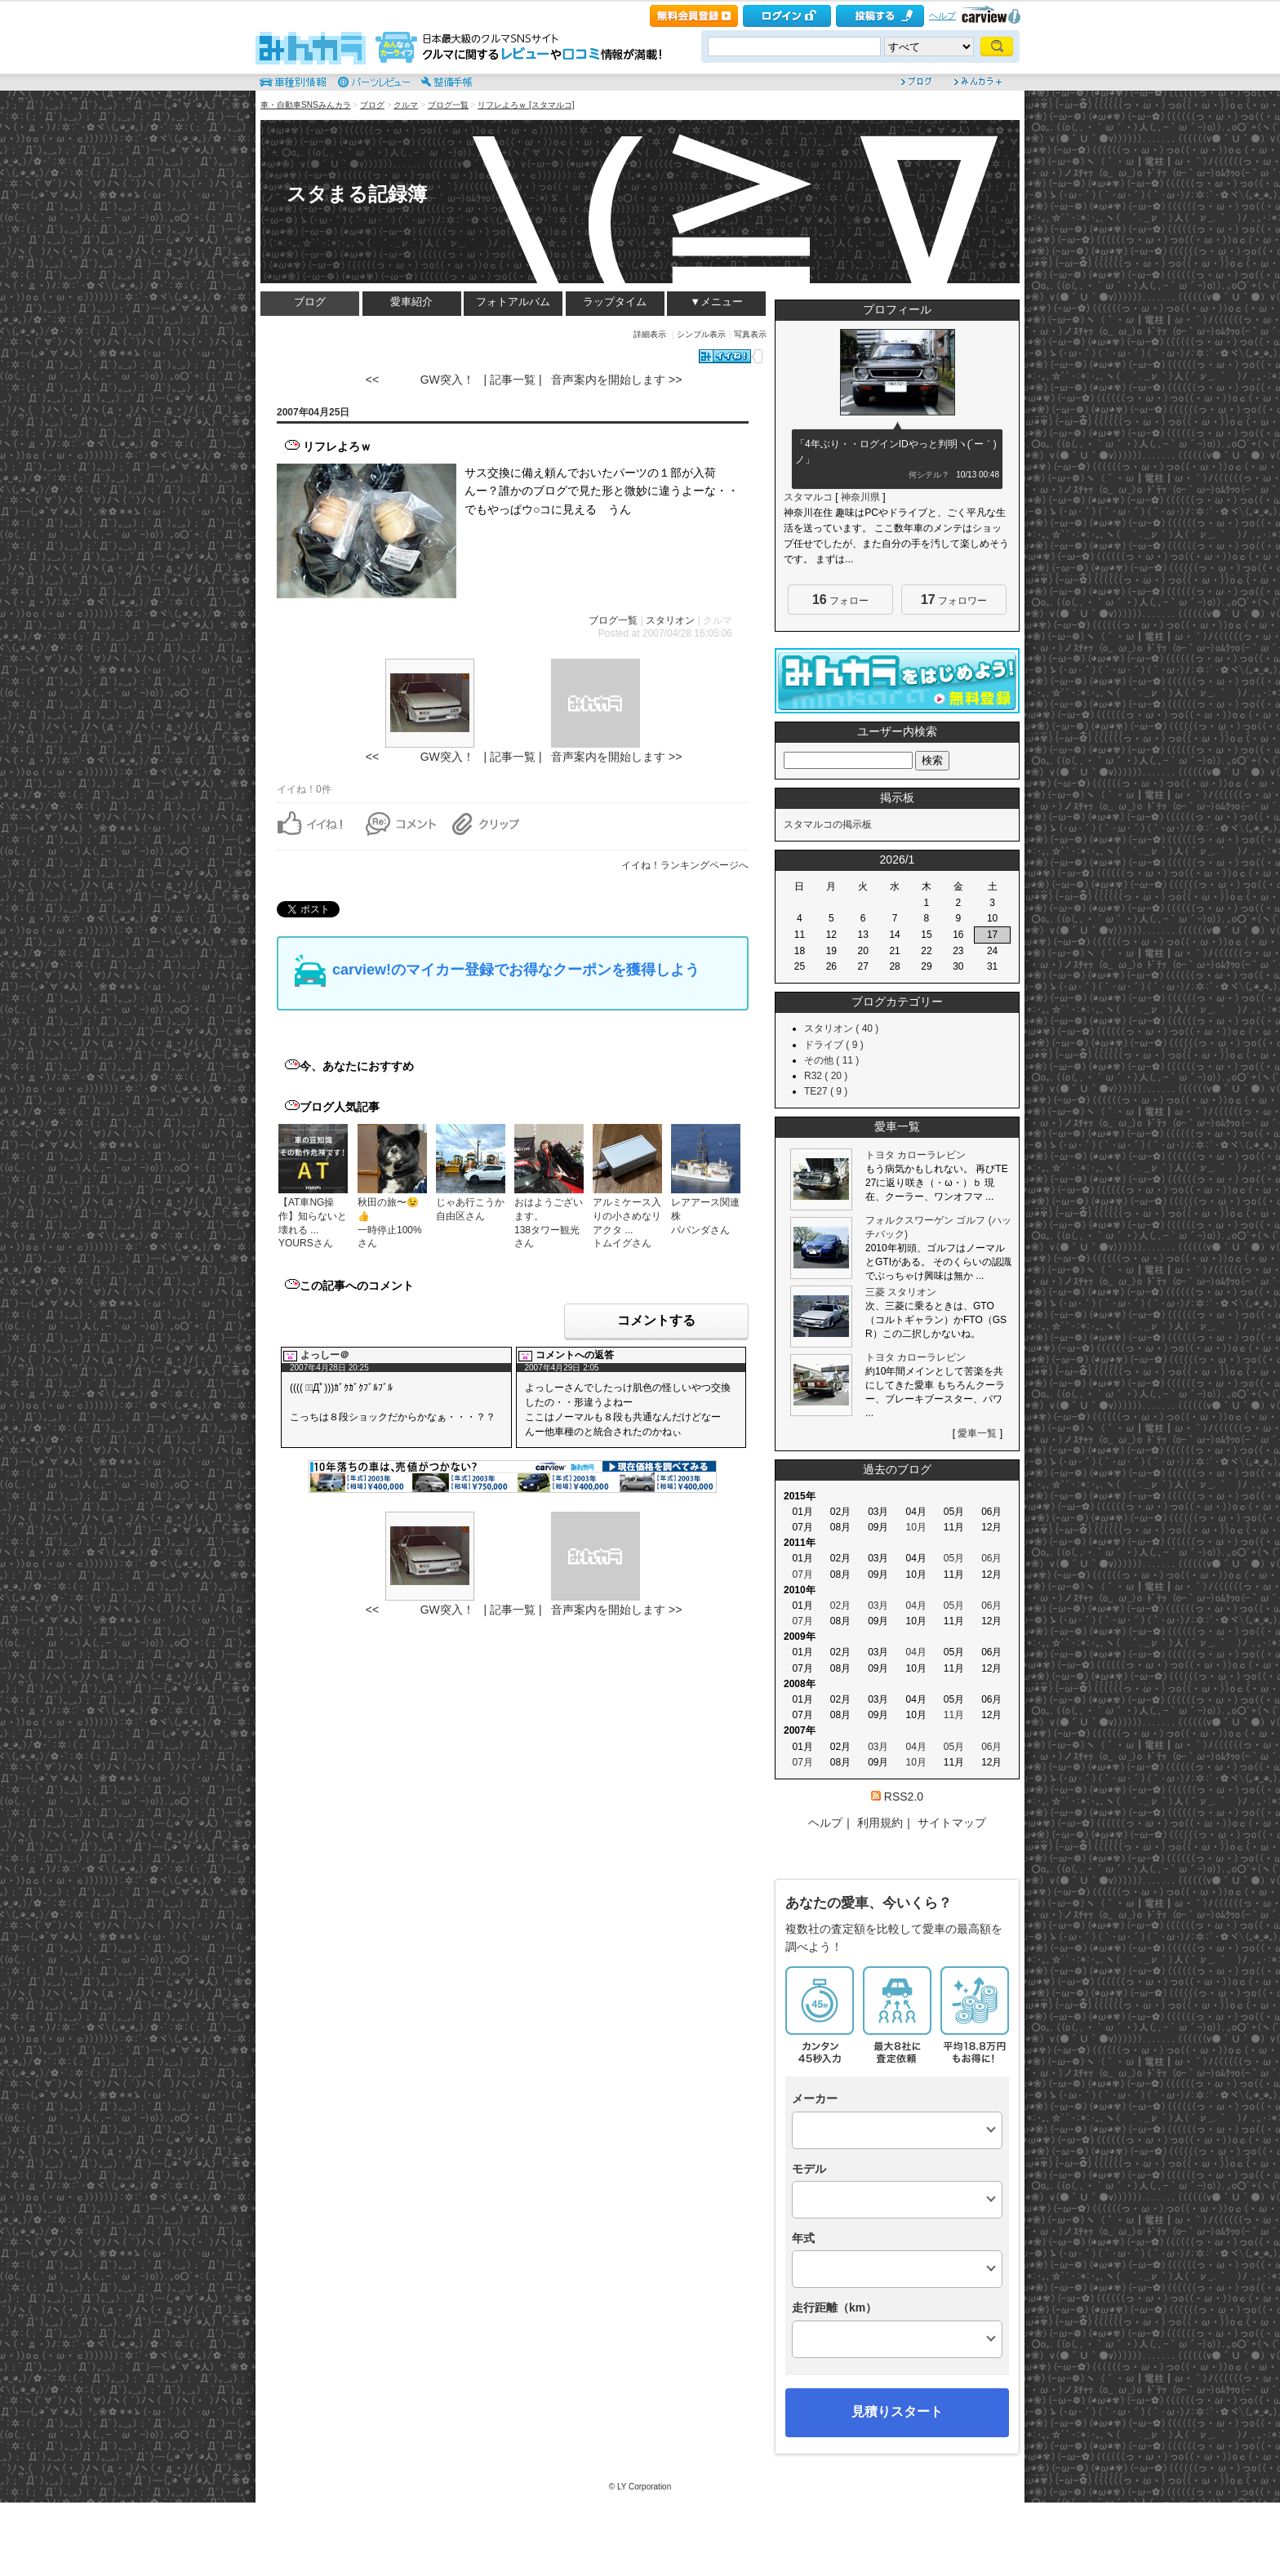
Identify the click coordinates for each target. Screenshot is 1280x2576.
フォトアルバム (513, 301)
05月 (954, 1558)
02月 (840, 1605)
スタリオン (670, 620)
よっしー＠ (324, 1355)
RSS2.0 (903, 1796)
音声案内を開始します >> (616, 379)
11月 (954, 1715)
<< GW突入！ (420, 379)
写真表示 (750, 334)
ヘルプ (942, 15)
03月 (878, 1605)
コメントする (656, 1320)
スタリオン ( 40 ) (841, 1028)
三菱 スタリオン (900, 1292)
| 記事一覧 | (512, 379)
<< (869, 859)
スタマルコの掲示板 (828, 824)
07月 (802, 1574)
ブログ (372, 104)
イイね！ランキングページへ (685, 865)
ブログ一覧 (448, 104)
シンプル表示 (701, 334)
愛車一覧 (977, 1433)
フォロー (840, 599)
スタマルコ (808, 497)
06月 (991, 1558)
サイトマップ (952, 1822)
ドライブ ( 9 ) (834, 1044)
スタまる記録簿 (357, 194)
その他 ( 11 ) (831, 1060)
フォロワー (954, 599)
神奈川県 (860, 497)
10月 (915, 1527)
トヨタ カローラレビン (915, 1155)
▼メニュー (716, 301)
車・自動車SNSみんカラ (305, 104)
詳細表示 (649, 334)
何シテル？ (929, 474)
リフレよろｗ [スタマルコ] (526, 104)
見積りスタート (897, 2411)
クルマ (405, 104)
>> (924, 859)
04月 (915, 1605)
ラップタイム (615, 301)
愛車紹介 (411, 301)
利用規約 (880, 1822)
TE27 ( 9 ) (825, 1091)
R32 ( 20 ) (825, 1075)
